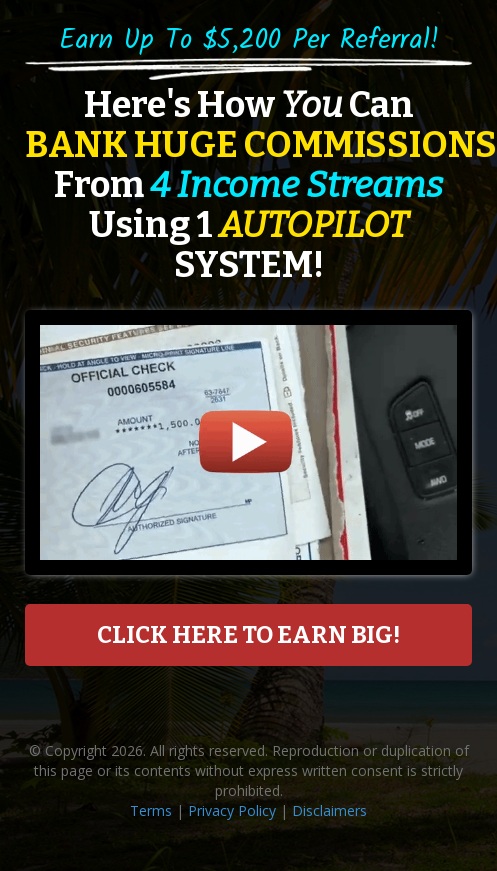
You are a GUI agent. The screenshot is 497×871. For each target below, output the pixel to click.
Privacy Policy (232, 810)
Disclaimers (329, 810)
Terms (151, 810)
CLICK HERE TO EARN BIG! (248, 635)
